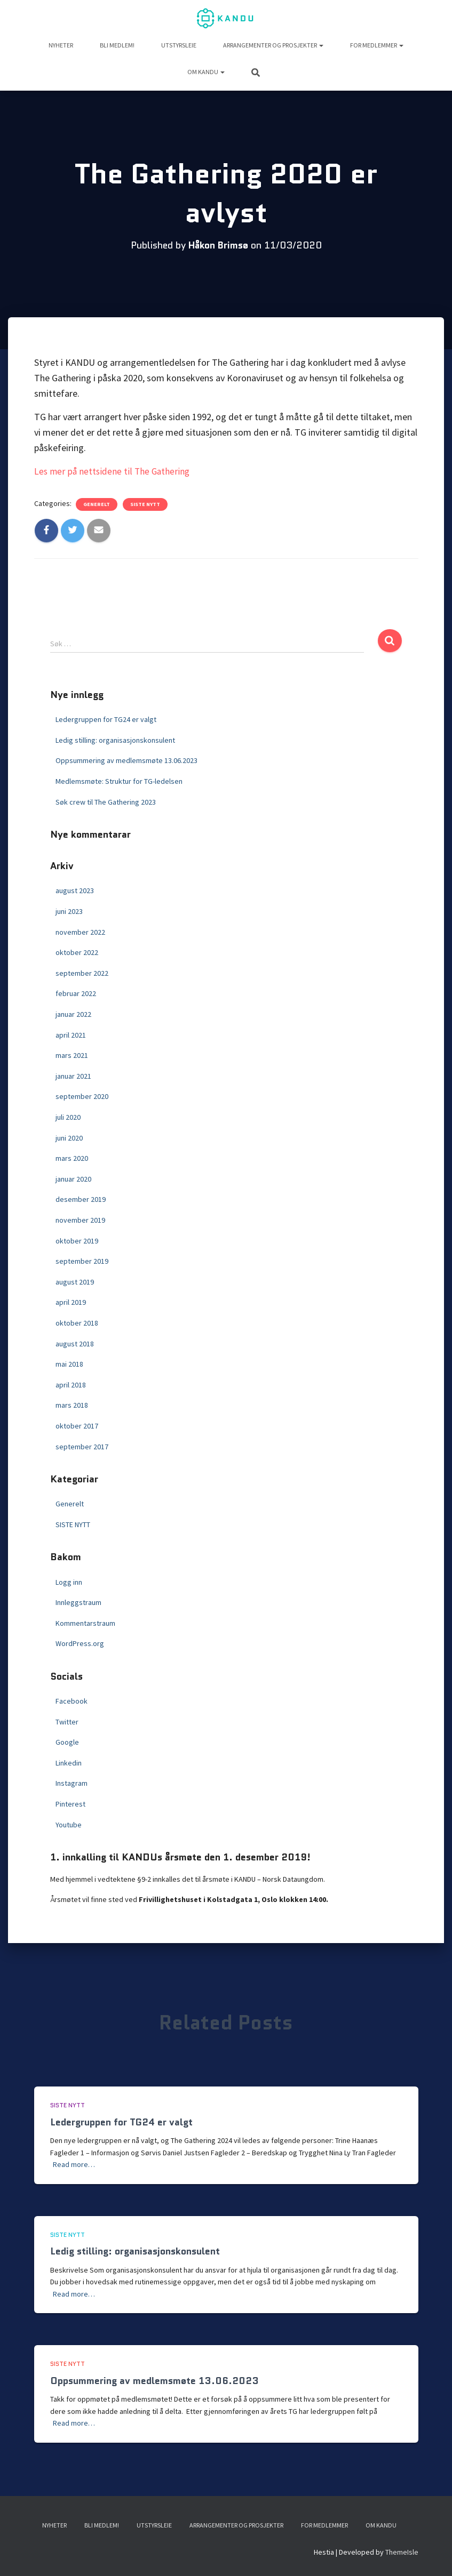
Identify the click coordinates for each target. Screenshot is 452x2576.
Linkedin (68, 1762)
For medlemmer (376, 45)
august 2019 (74, 1281)
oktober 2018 (76, 1323)
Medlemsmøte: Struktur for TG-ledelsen (119, 781)
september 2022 (81, 973)
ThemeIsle (401, 2552)
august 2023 (74, 890)
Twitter (66, 1721)
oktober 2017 (76, 1426)
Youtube (68, 1824)
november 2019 (80, 1220)
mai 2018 (69, 1364)
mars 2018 (71, 1405)
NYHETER (61, 45)
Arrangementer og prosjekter (273, 45)
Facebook (71, 1701)
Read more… (74, 2164)
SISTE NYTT (145, 503)
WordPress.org (79, 1643)
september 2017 (81, 1446)
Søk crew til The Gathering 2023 (105, 801)
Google (67, 1742)
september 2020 (81, 1096)
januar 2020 (73, 1178)
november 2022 (80, 931)
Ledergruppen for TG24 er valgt (105, 719)
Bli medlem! (117, 45)
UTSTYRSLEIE (178, 45)
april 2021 (70, 1034)
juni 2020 (69, 1137)
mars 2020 (71, 1158)
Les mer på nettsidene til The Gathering (114, 471)
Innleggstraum (78, 1602)
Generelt (96, 503)
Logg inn (68, 1581)
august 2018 (74, 1343)
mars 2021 (71, 1055)
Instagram (71, 1783)
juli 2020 (68, 1117)
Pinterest (70, 1804)
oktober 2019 (76, 1240)
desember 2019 (80, 1199)
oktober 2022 (76, 952)
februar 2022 (75, 993)
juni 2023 (69, 911)
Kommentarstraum (85, 1622)
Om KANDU (206, 72)
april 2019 (70, 1302)
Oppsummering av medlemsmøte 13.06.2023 (126, 760)
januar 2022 (73, 1014)
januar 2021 (73, 1076)
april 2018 (70, 1384)
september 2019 (81, 1261)
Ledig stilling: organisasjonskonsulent (115, 740)
